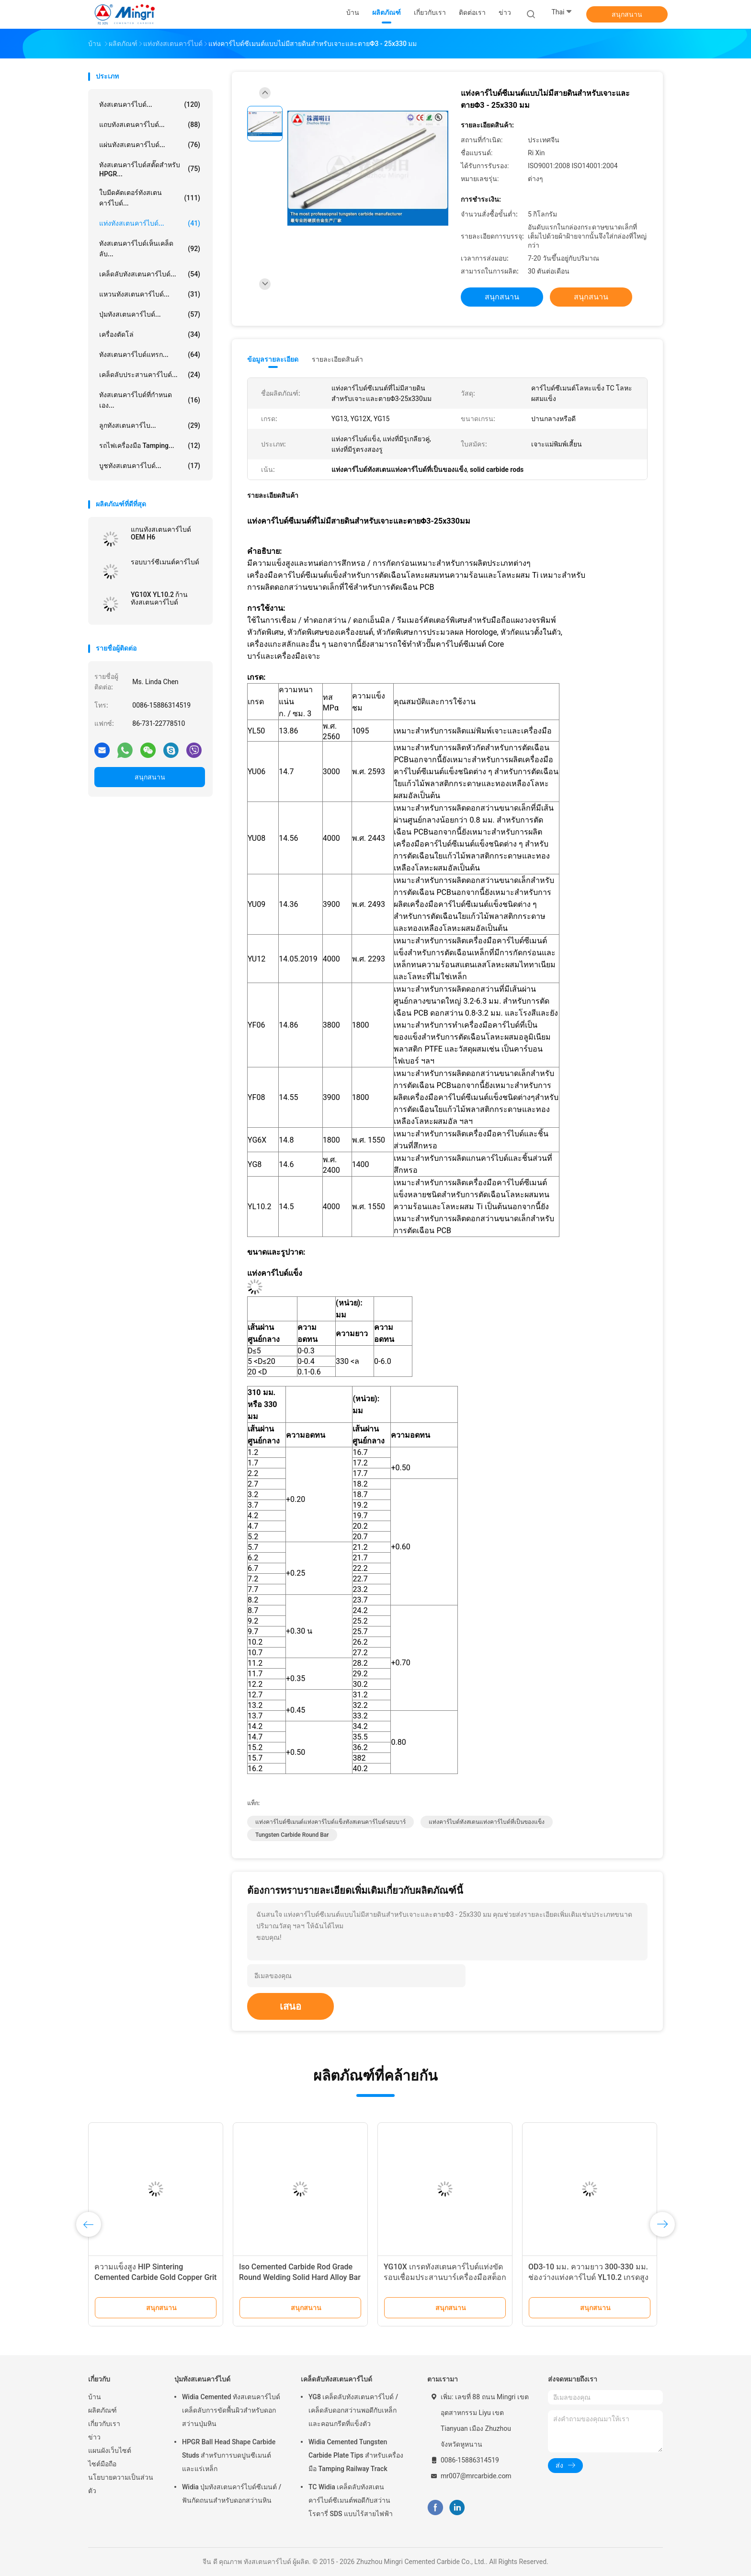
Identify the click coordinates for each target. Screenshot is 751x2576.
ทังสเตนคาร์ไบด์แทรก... (149, 354)
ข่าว (94, 2437)
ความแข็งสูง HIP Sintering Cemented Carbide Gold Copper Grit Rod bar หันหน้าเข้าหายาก (155, 2277)
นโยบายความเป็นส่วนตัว (120, 2484)
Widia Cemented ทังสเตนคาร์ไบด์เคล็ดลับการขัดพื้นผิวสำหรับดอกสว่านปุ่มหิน (231, 2410)
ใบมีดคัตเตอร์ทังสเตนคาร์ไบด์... (149, 198)
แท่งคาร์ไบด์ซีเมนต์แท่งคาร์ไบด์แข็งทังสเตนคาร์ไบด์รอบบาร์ (330, 1822)
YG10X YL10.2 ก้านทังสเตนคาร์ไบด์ (159, 598)
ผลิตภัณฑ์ (102, 2410)
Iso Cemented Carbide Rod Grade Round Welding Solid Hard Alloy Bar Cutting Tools (300, 2277)
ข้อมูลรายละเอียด (272, 359)
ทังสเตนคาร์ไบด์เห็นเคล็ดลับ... (149, 249)
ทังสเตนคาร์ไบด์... (149, 104)
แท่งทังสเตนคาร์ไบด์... (149, 223)
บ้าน (94, 2397)
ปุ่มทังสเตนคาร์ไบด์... (149, 314)
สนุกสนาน (627, 14)
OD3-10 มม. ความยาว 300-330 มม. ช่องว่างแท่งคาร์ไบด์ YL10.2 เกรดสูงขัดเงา (588, 2277)
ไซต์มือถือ (102, 2464)
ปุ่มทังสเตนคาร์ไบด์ (202, 2379)
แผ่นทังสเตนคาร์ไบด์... (149, 144)
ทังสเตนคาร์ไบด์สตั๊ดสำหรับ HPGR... (149, 169)
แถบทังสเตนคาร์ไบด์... (149, 124)
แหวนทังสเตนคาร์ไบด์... (149, 294)
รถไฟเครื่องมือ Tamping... (149, 445)
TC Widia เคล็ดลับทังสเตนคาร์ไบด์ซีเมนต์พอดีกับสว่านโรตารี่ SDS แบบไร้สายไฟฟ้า (350, 2500)
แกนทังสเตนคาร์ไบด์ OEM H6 (161, 533)
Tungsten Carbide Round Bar (292, 1835)
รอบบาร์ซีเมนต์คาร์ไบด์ (165, 562)
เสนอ (290, 2006)
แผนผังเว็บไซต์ (109, 2450)
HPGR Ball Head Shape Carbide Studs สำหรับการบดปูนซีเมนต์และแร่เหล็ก (228, 2455)
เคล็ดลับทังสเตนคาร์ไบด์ (336, 2379)
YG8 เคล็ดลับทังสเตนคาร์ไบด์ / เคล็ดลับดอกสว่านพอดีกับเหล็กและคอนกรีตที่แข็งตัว (353, 2410)
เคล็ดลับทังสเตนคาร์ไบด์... (149, 274)
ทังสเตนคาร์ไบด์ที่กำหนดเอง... (149, 400)
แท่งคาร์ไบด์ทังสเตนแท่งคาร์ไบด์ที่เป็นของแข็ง (487, 1822)
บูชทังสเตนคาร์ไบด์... (149, 465)
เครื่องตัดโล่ (149, 334)
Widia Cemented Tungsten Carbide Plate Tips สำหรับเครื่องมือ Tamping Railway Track (355, 2455)
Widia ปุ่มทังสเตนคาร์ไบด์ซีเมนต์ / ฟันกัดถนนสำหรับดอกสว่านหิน (231, 2493)
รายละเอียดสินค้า (337, 359)
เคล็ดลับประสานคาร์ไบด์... (149, 374)
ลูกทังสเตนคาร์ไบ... (149, 425)
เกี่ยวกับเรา (104, 2423)
